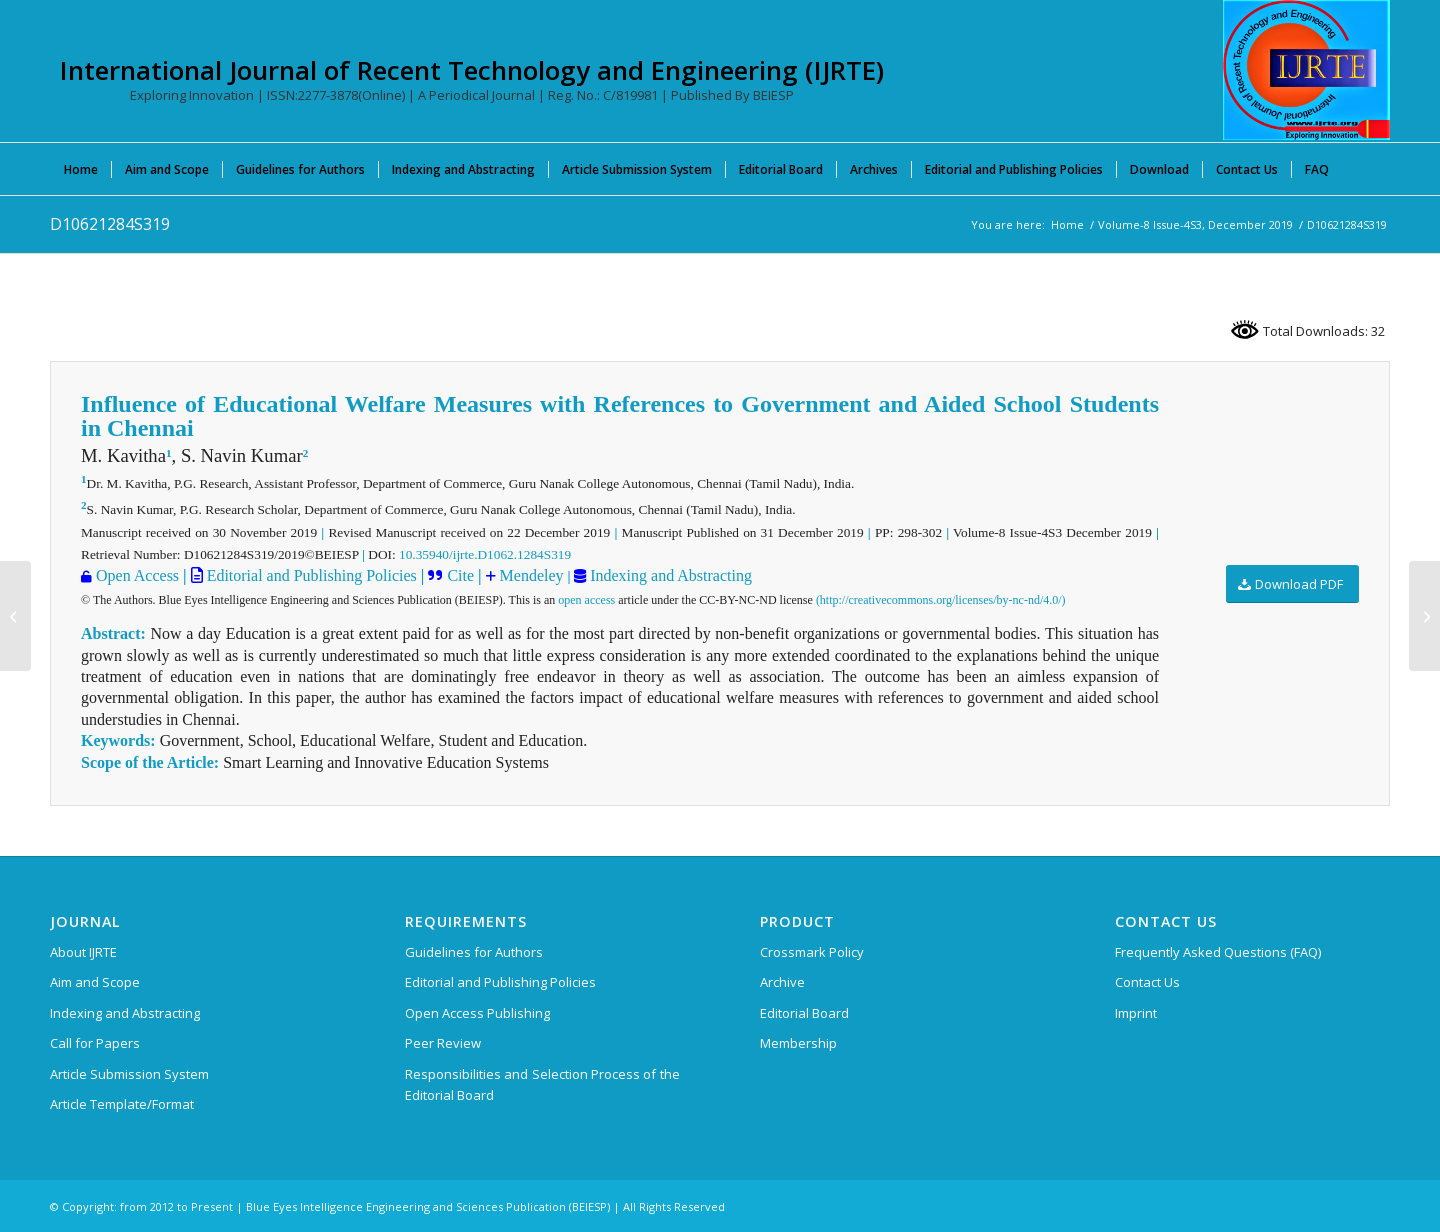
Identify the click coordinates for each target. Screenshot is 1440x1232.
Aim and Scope (95, 982)
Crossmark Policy (812, 952)
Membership (798, 1043)
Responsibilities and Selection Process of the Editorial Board (542, 1084)
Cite (460, 575)
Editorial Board (804, 1013)
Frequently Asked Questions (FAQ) (1218, 952)
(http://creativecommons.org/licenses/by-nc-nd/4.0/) (941, 600)
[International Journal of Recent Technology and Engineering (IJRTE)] (1306, 70)
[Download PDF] (1292, 584)
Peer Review (443, 1043)
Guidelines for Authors (474, 952)
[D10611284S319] (15, 616)
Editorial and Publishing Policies (310, 575)
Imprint (1136, 1013)
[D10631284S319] (1424, 616)
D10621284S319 (110, 224)
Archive (782, 982)
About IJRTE (83, 952)
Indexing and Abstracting (669, 575)
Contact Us (1147, 982)
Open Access (137, 575)
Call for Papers (95, 1043)
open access (586, 600)
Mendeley (530, 575)
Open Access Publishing (477, 1013)
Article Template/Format (122, 1104)
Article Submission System (129, 1074)
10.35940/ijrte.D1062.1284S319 (485, 554)
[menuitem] (81, 169)
